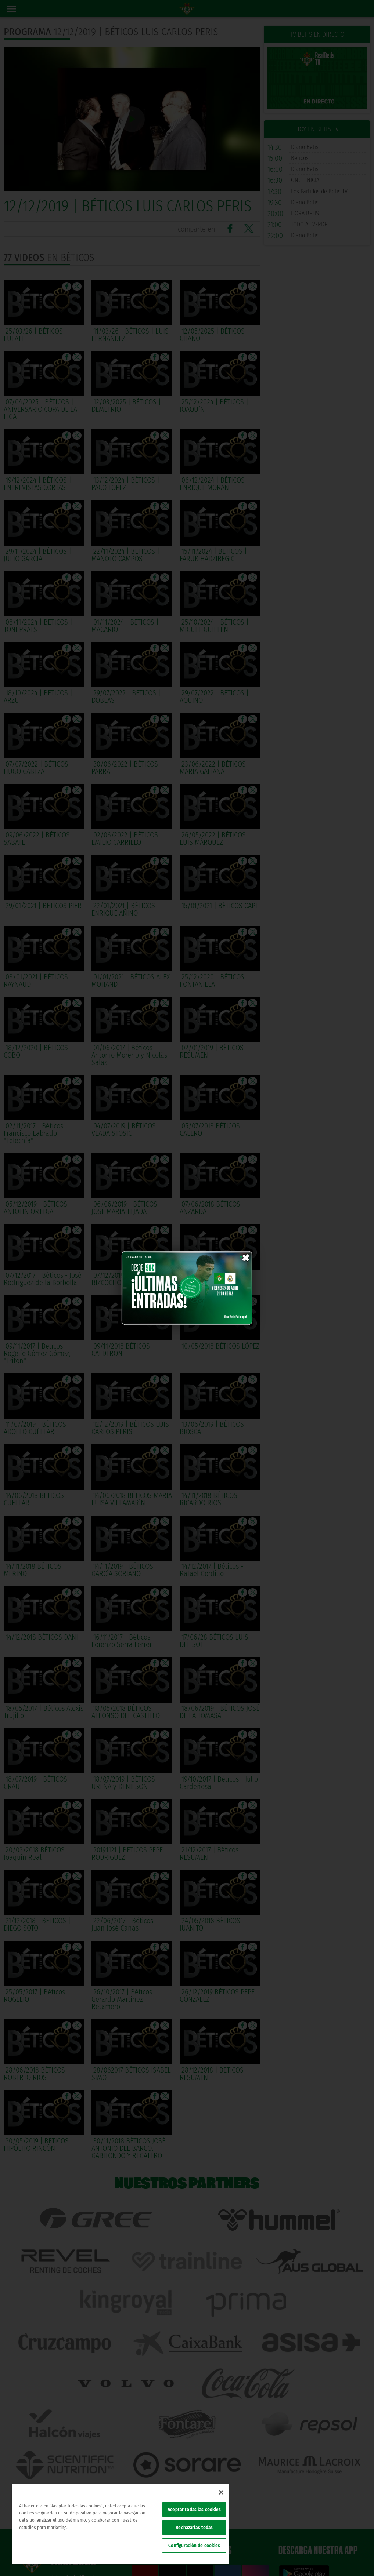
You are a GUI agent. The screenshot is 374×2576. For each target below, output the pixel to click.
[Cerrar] (221, 2492)
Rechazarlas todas (194, 2527)
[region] (120, 2524)
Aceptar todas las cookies (194, 2509)
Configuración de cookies (194, 2545)
